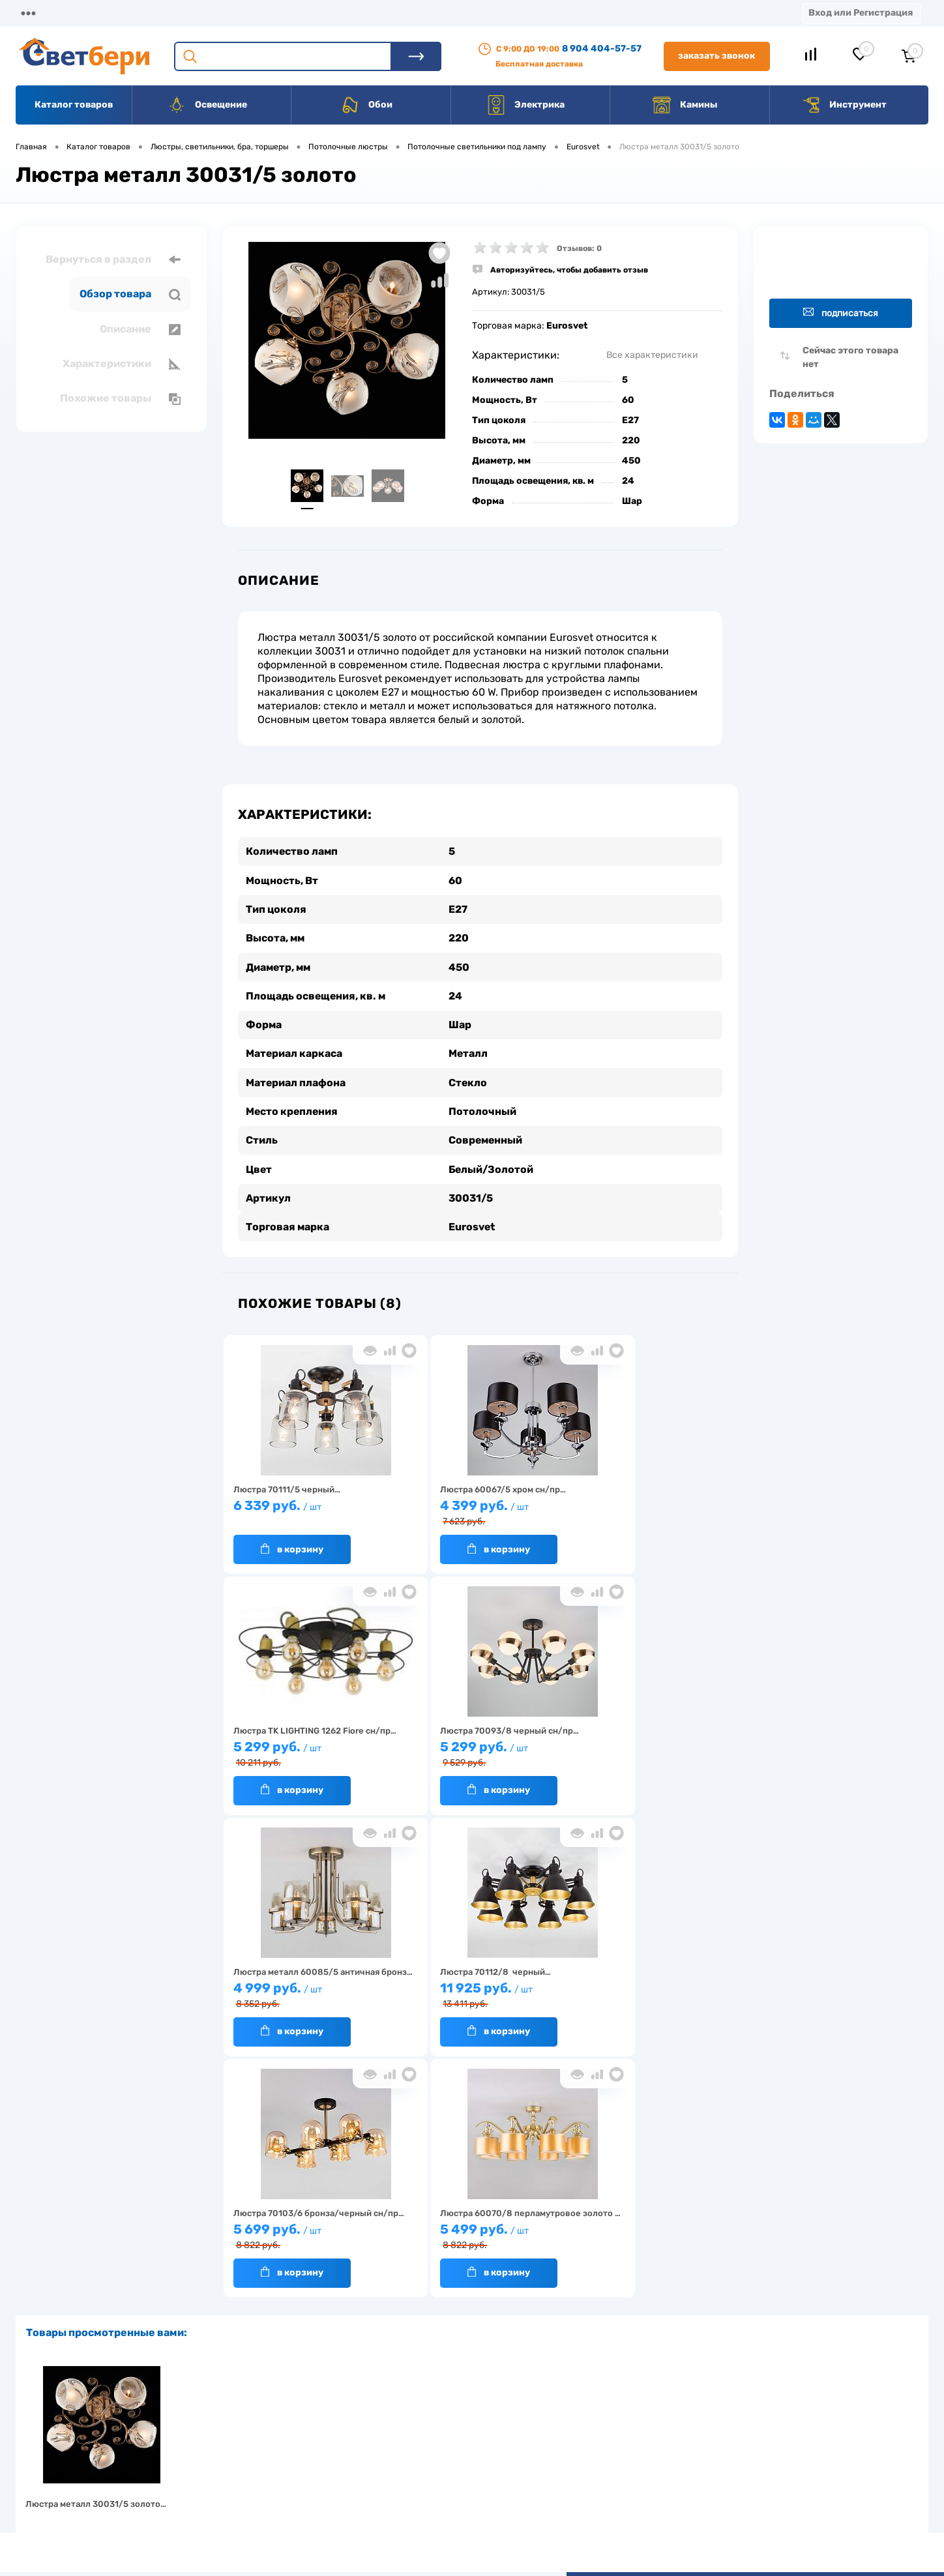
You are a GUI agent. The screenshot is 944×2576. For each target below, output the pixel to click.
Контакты (404, 12)
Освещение (207, 105)
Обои (366, 105)
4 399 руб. (473, 1510)
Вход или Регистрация (860, 12)
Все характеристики (652, 355)
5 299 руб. (641, 1510)
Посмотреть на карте (753, 2403)
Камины (685, 105)
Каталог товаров (74, 104)
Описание (140, 329)
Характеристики (122, 363)
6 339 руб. (306, 1509)
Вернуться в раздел (113, 259)
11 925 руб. (641, 1752)
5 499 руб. (473, 1993)
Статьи (552, 12)
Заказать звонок (716, 55)
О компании (121, 12)
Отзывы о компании (487, 2422)
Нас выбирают (267, 2442)
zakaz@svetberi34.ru (752, 2476)
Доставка (202, 12)
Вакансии (482, 12)
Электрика (525, 105)
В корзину (292, 1546)
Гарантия (256, 2462)
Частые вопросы (271, 2503)
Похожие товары (120, 398)
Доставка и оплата (380, 2422)
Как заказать (264, 2482)
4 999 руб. (473, 1752)
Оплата (272, 12)
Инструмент (844, 105)
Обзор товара (130, 294)
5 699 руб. (306, 1993)
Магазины (39, 12)
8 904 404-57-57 (602, 48)
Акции (335, 12)
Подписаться (840, 312)
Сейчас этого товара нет (850, 357)
